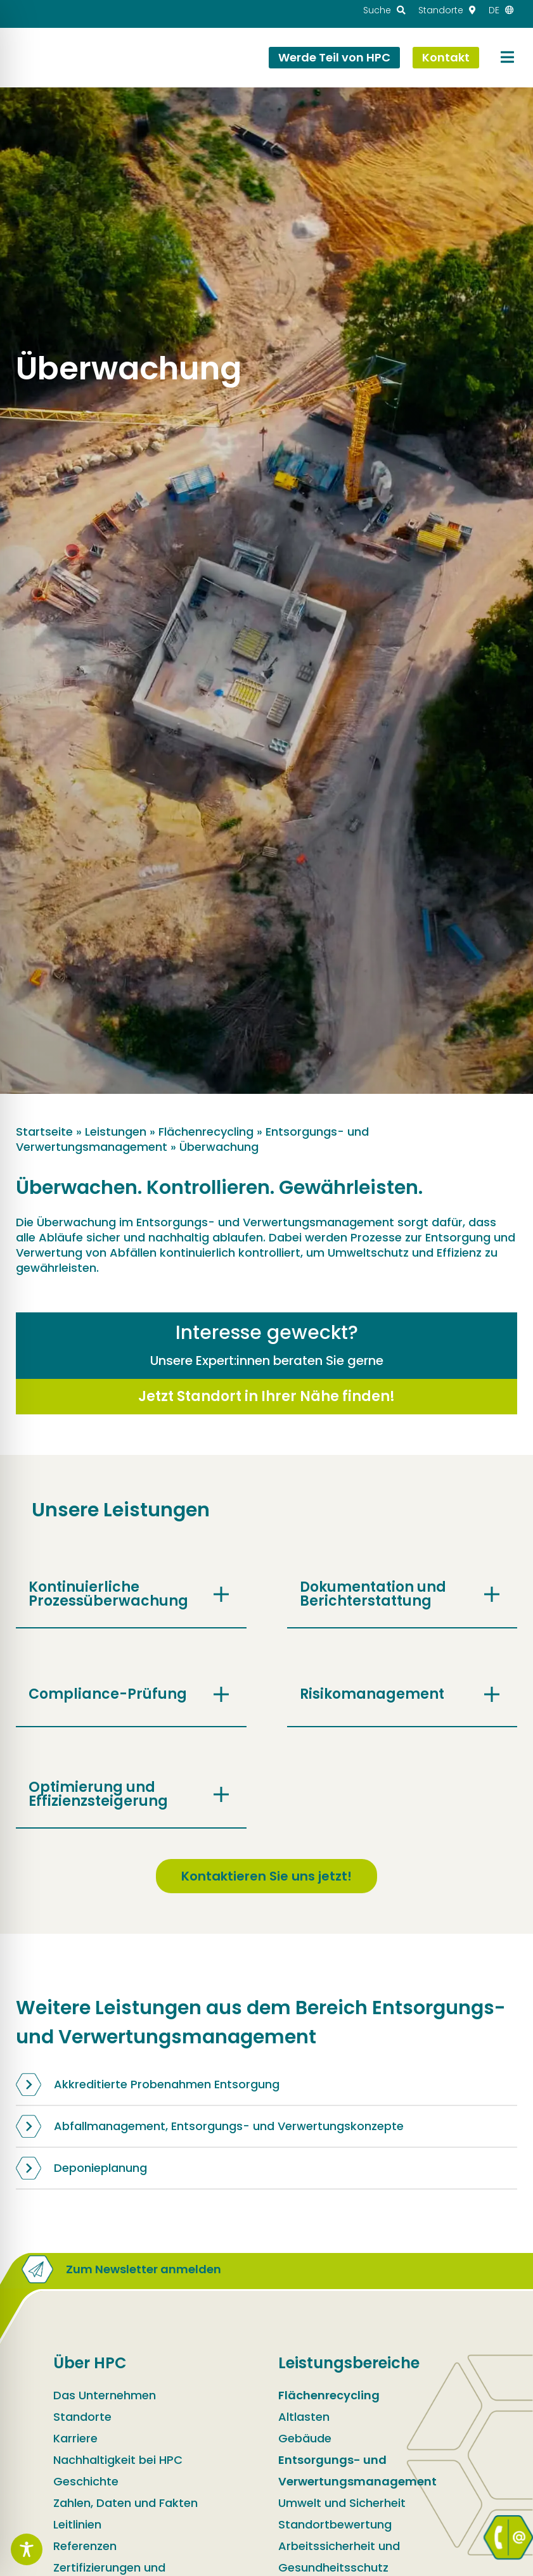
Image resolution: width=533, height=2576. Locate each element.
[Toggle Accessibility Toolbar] (27, 2549)
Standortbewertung (335, 2524)
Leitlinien (77, 2524)
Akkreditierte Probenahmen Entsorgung (147, 2084)
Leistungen (115, 1131)
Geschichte (86, 2481)
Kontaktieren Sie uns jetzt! (266, 1876)
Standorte (82, 2417)
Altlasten (304, 2417)
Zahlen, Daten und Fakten (125, 2503)
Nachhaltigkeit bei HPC (118, 2460)
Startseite (44, 1131)
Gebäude (304, 2438)
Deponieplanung (81, 2168)
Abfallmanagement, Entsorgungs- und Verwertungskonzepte (210, 2126)
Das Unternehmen (104, 2395)
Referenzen (85, 2546)
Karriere (75, 2438)
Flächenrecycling (206, 1131)
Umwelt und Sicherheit (342, 2503)
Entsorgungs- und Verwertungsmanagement (357, 2470)
